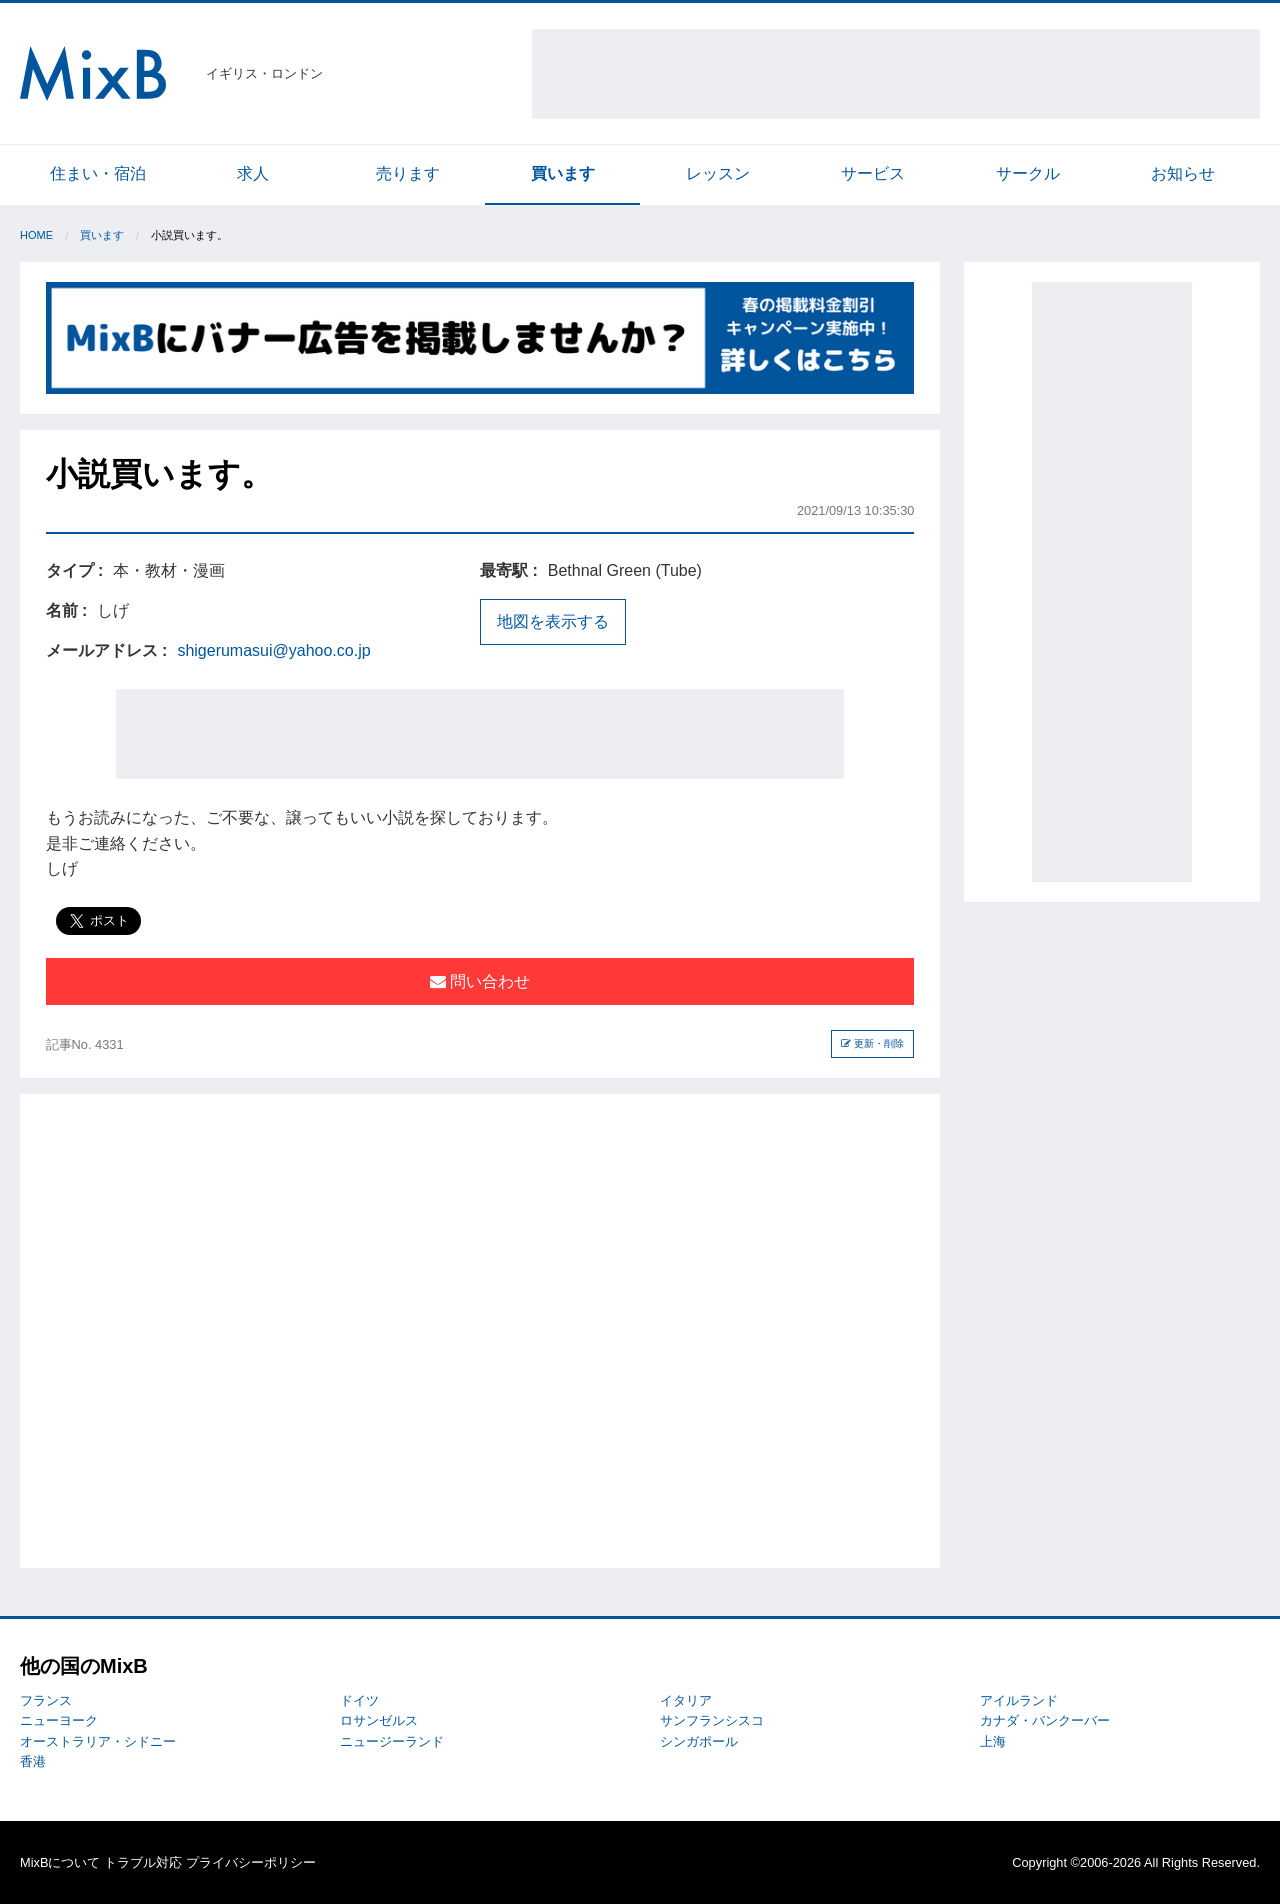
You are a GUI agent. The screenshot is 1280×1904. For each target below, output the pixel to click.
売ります (408, 173)
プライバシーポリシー (251, 1862)
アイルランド (1019, 1700)
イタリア (686, 1700)
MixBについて (60, 1862)
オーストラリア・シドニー (98, 1741)
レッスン (718, 173)
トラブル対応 (143, 1862)
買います (563, 173)
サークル (1028, 173)
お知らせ (1183, 173)
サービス (873, 173)
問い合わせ (480, 981)
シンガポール (699, 1741)
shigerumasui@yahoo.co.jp (273, 650)
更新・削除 (872, 1043)
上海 (993, 1741)
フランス (46, 1700)
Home (36, 235)
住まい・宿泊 (98, 173)
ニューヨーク (59, 1720)
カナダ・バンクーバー (1045, 1720)
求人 (253, 173)
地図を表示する (553, 621)
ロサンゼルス (379, 1720)
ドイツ (359, 1700)
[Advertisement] (896, 74)
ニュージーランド (392, 1741)
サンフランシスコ (712, 1720)
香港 (33, 1761)
